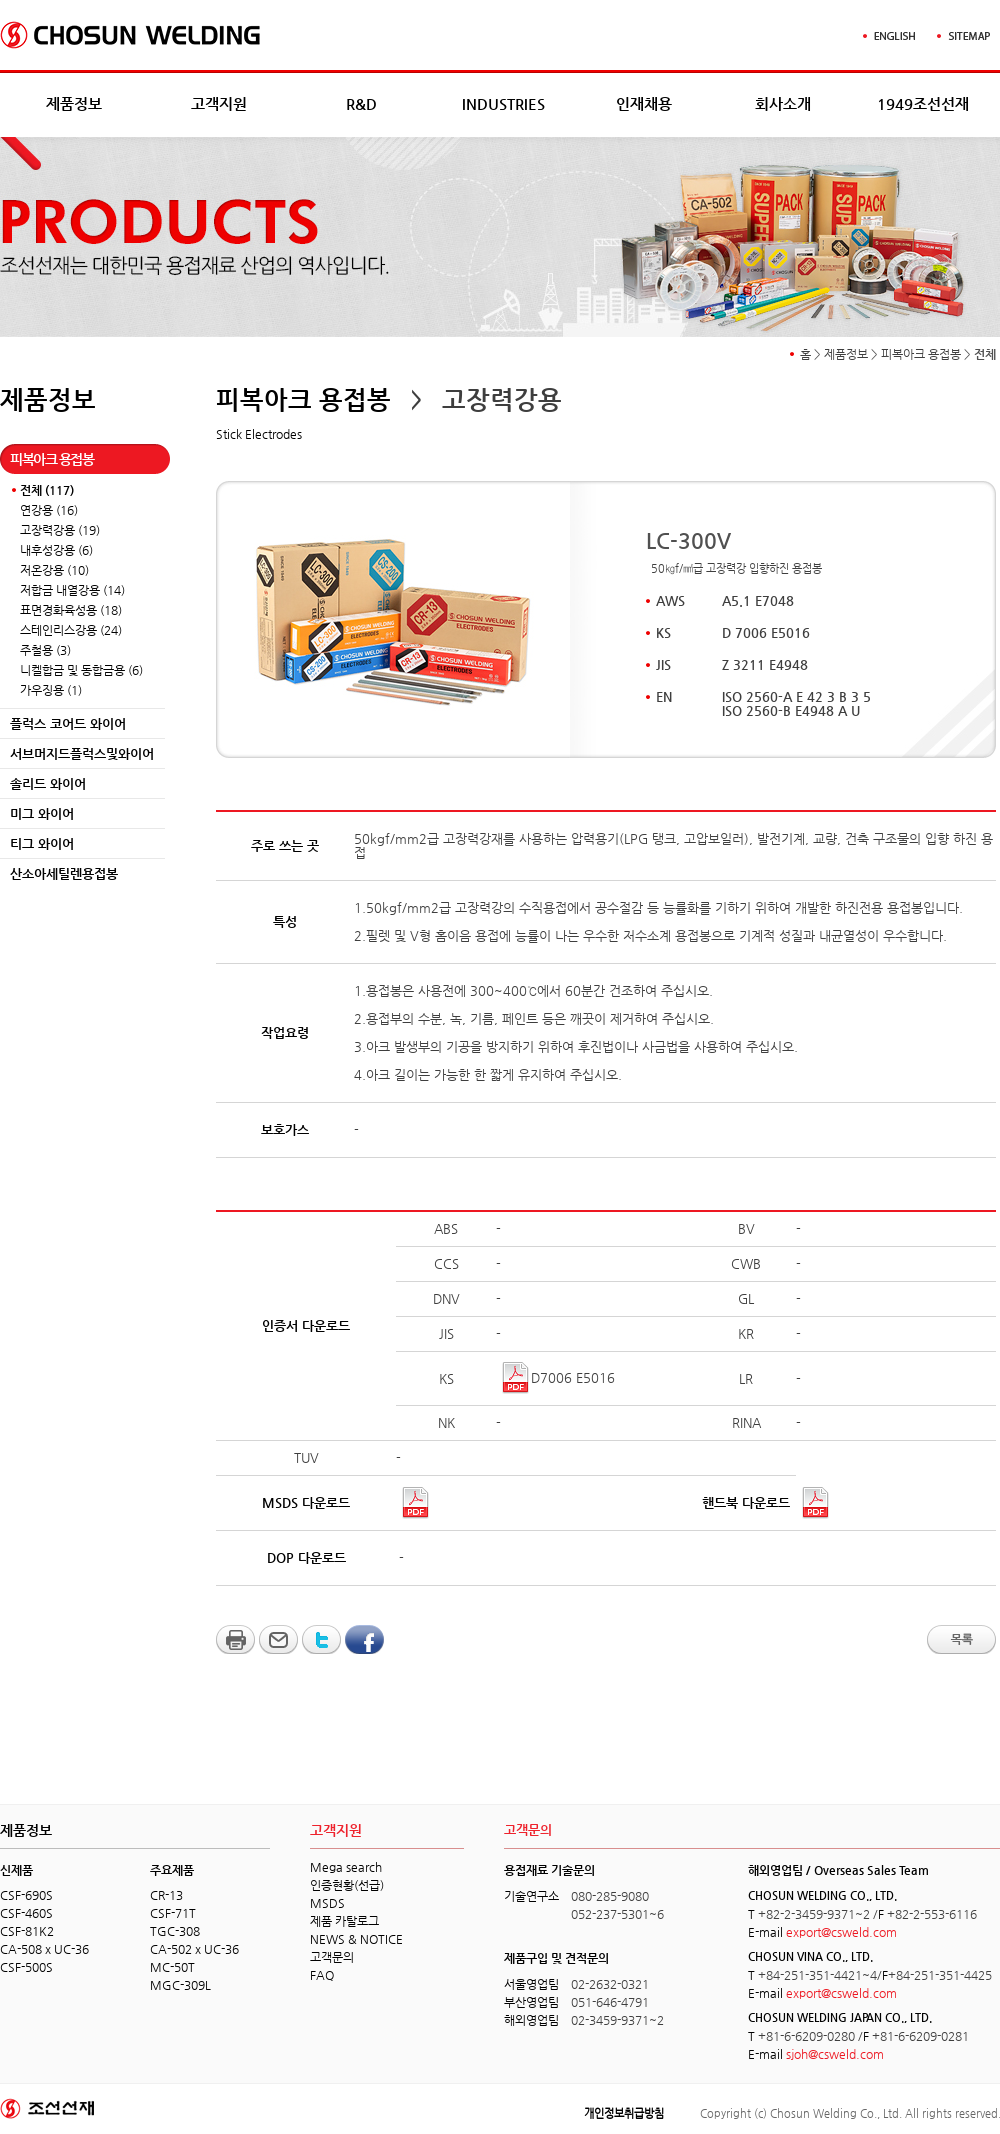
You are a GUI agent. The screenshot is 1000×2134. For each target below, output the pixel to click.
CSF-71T (173, 1913)
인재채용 (644, 103)
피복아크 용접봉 (921, 354)
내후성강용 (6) (56, 550)
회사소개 (783, 103)
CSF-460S (26, 1913)
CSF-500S (26, 1967)
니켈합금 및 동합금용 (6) (81, 670)
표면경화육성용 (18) (71, 610)
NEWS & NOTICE (356, 1939)
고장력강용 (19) (60, 530)
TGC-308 (175, 1931)
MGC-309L (180, 1985)
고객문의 (332, 1957)
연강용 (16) (49, 510)
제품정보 (74, 103)
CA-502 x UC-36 (194, 1949)
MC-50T (172, 1967)
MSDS (327, 1903)
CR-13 (166, 1895)
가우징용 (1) (51, 690)
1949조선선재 (923, 103)
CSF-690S (26, 1895)
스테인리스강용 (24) (71, 630)
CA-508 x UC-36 (44, 1949)
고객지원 (219, 103)
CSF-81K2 (27, 1931)
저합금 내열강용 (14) (72, 590)
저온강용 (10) (54, 570)
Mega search (346, 1867)
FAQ (322, 1975)
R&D (361, 103)
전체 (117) (47, 490)
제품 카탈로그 (344, 1921)
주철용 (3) (45, 650)
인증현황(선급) (347, 1885)
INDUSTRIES (503, 103)
